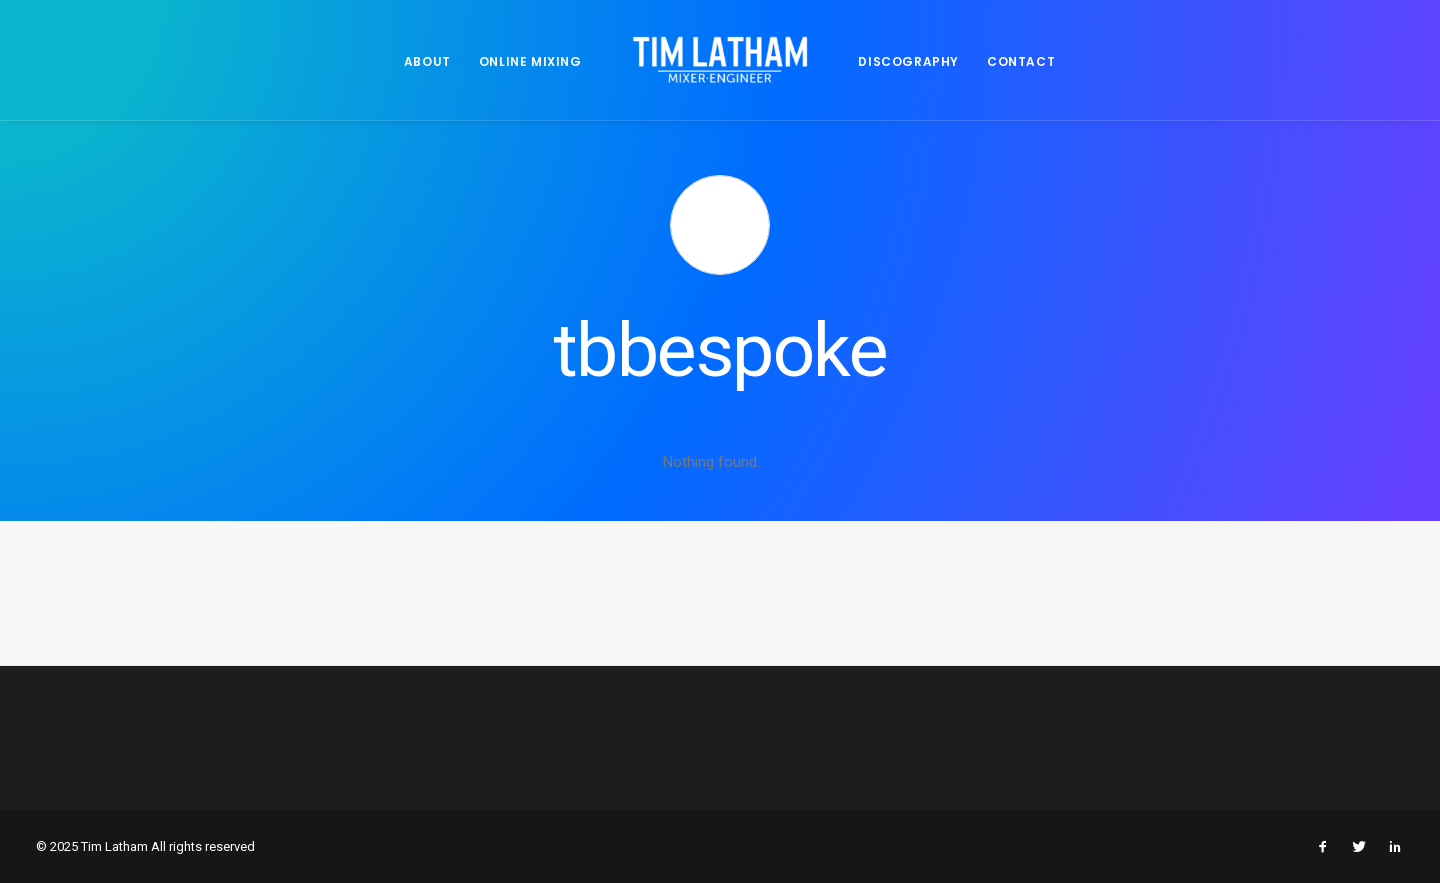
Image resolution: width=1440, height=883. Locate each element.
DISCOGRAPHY (908, 61)
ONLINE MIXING (530, 61)
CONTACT (1021, 61)
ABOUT (427, 61)
